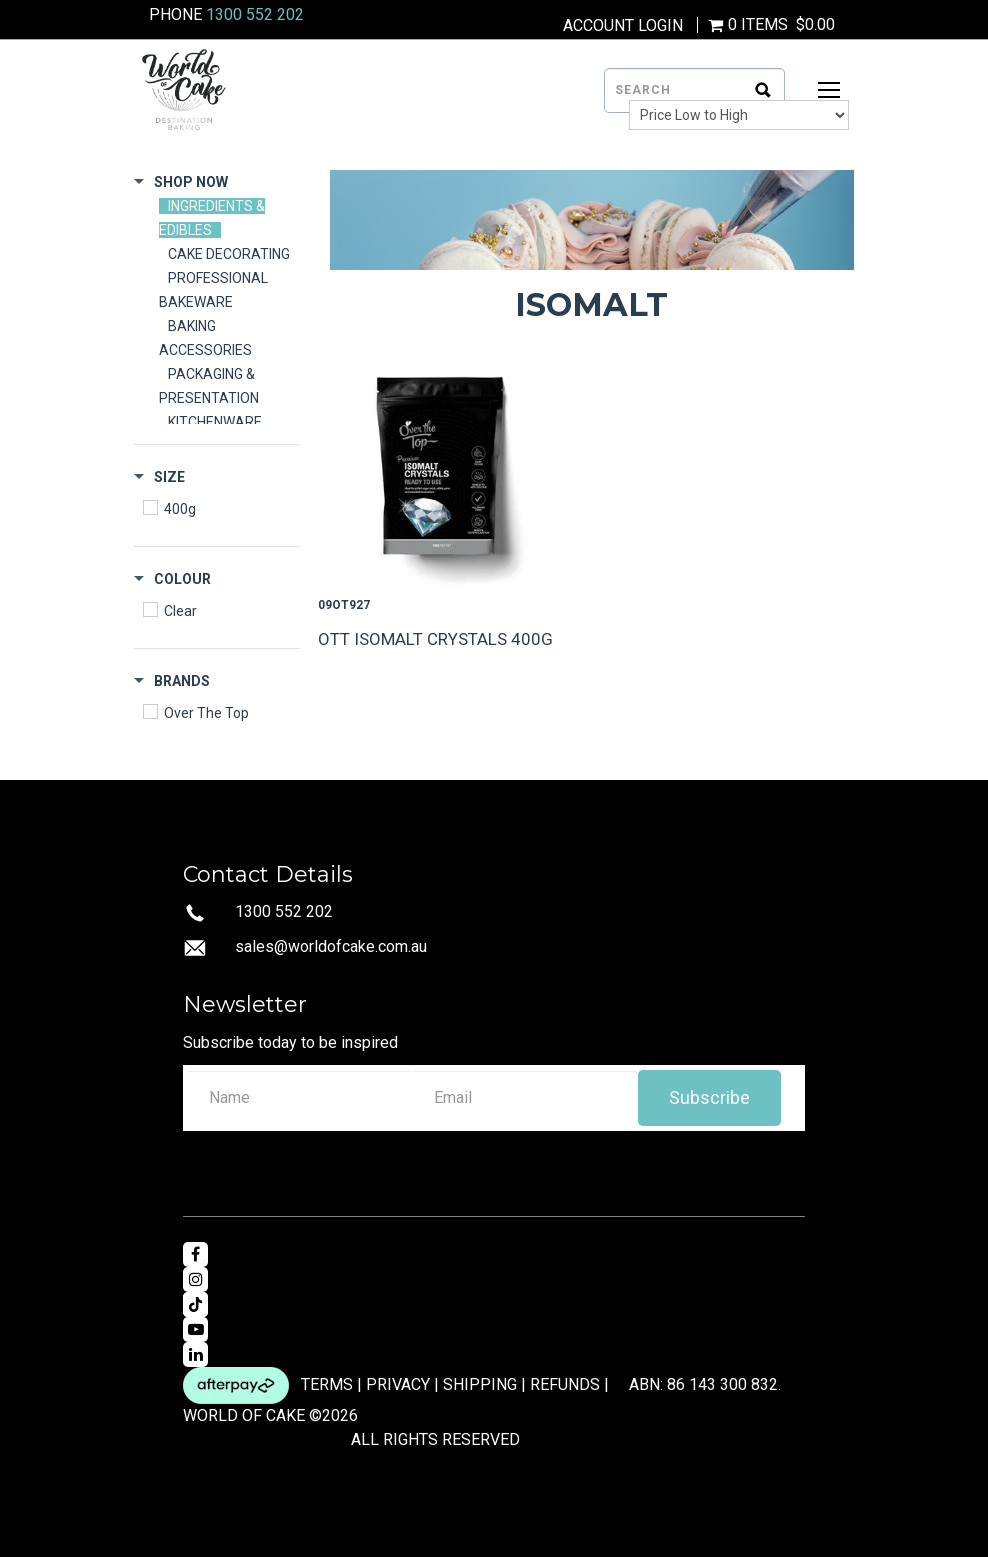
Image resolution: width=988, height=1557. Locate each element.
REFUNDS (565, 1383)
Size (169, 477)
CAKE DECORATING (229, 254)
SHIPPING (480, 1383)
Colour (182, 579)
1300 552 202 (255, 14)
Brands (182, 681)
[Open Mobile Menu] (829, 90)
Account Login (623, 26)
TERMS (327, 1383)
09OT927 (344, 605)
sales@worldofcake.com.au (331, 946)
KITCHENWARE (215, 422)
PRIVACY (398, 1383)
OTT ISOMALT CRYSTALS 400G (435, 639)
